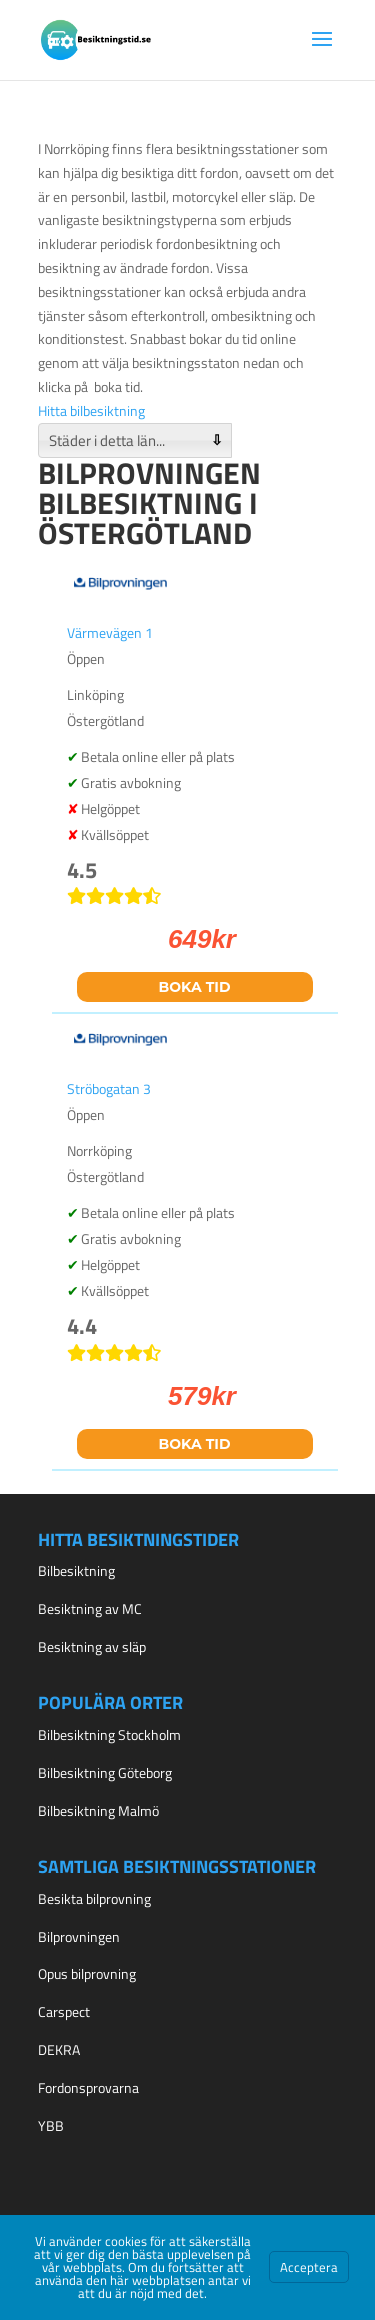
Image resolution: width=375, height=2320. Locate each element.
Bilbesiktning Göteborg (105, 1772)
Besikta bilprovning (94, 1898)
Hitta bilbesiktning (91, 410)
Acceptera (309, 2267)
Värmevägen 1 (110, 632)
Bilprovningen (79, 1936)
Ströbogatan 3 (109, 1088)
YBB (51, 2125)
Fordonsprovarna (88, 2087)
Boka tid (195, 987)
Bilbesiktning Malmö (98, 1810)
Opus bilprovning (87, 1973)
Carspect (64, 2011)
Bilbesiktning (76, 1570)
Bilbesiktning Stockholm (109, 1734)
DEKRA (59, 2049)
